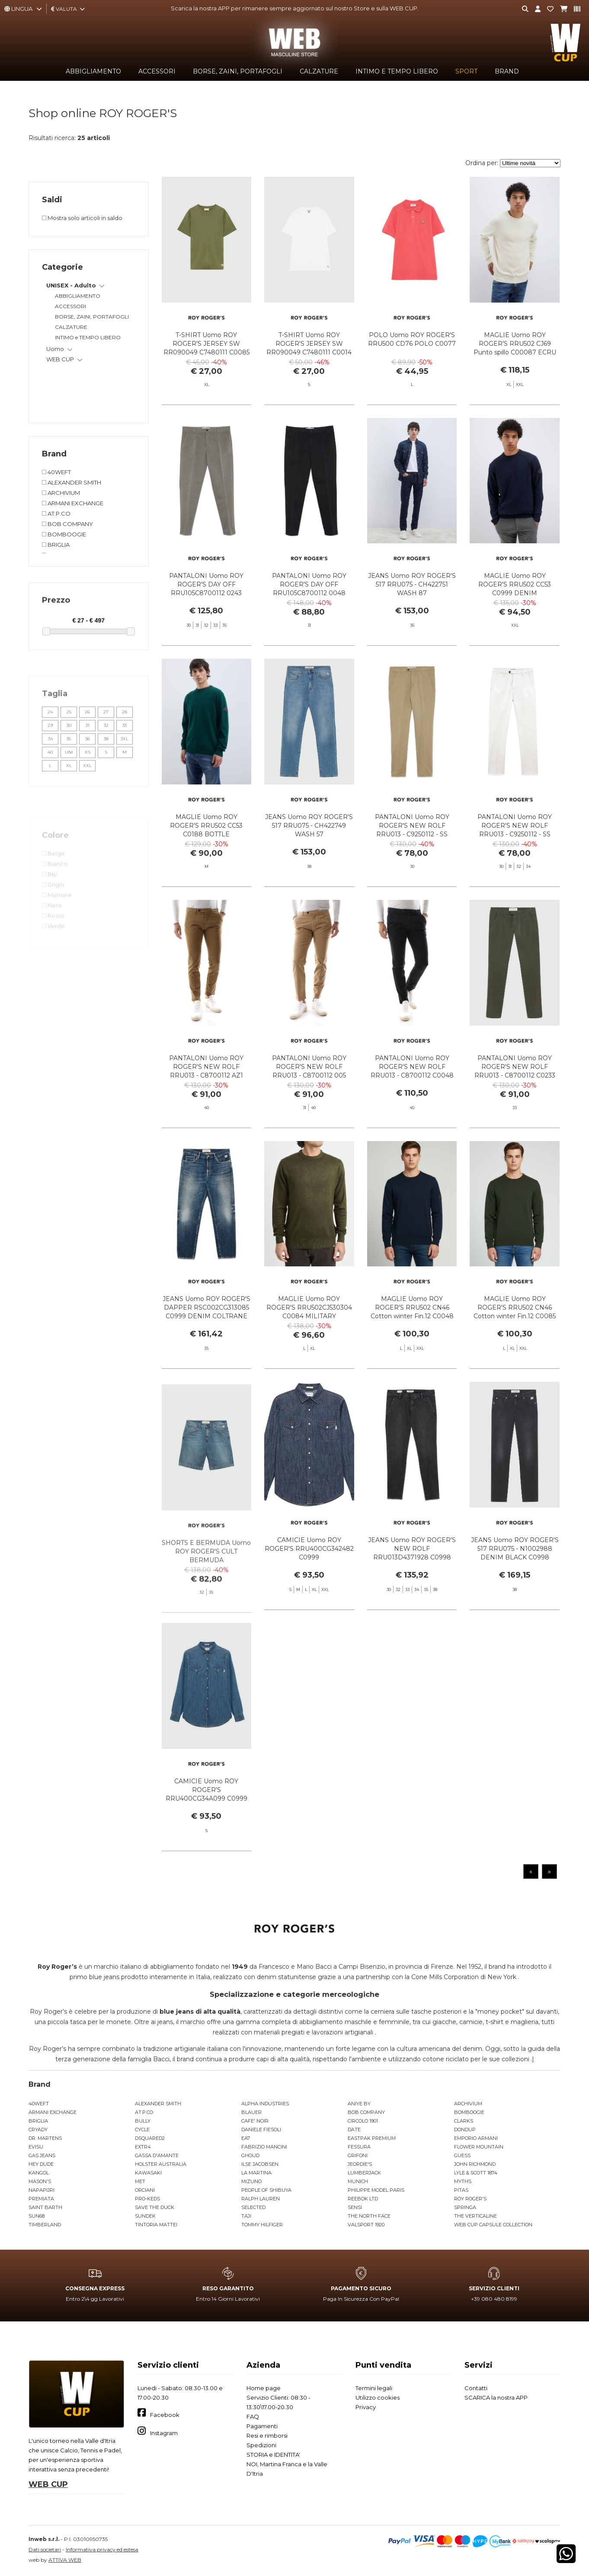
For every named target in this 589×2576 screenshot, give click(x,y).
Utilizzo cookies (377, 2397)
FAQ (252, 2416)
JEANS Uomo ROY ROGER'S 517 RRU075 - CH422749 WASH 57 (309, 853)
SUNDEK (145, 2216)
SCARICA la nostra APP (496, 2397)
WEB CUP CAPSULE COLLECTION (493, 2225)
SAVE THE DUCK (154, 2207)
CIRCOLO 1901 (363, 2121)
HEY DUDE (41, 2164)
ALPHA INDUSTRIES (265, 2104)
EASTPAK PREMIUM (372, 2138)
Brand (507, 71)
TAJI (246, 2216)
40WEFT (39, 2104)
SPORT (466, 71)
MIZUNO (251, 2181)
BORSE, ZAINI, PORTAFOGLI (237, 71)
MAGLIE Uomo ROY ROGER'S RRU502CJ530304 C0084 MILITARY (309, 1335)
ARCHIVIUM (468, 2104)
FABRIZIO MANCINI (264, 2147)
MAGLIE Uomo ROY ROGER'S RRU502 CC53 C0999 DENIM (514, 612)
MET (140, 2181)
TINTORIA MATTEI (156, 2225)
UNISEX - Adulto (71, 285)
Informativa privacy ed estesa (102, 2549)
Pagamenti (262, 2426)
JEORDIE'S (360, 2164)
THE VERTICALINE (475, 2216)
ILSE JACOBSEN (259, 2164)
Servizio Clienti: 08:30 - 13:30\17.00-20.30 (278, 2402)
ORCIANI (145, 2190)
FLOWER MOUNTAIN (478, 2147)
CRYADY (38, 2129)
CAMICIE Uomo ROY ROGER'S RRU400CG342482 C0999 (309, 1576)
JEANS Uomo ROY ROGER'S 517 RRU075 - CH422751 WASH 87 (412, 612)
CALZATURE (319, 71)
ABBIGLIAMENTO (93, 71)
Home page (263, 2388)
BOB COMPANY (366, 2112)
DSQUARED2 (150, 2138)
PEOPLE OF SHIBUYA (266, 2190)
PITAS (461, 2190)
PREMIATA (41, 2199)
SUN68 (37, 2216)
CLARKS (463, 2121)
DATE (354, 2129)
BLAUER (251, 2112)
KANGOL (39, 2173)
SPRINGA (465, 2207)
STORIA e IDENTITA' (273, 2454)
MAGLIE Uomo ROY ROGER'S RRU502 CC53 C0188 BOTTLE (206, 853)
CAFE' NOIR (255, 2121)
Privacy (365, 2407)
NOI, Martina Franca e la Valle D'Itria (286, 2469)
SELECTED (253, 2207)
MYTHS (462, 2181)
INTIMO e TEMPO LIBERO (396, 71)
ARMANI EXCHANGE (53, 2112)
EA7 (245, 2138)
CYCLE (142, 2129)
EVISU (36, 2147)
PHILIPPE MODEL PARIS (376, 2190)
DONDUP (465, 2129)
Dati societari (45, 2549)
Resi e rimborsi (267, 2435)
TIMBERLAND (45, 2225)
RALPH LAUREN (260, 2199)
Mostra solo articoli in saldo (82, 217)
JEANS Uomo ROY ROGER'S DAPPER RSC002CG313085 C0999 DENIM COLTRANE (206, 1335)
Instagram (164, 2432)
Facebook (164, 2414)
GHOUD (250, 2155)
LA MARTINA (256, 2173)
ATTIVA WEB (64, 2560)
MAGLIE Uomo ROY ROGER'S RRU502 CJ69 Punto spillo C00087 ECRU (515, 343)
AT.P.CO (144, 2112)
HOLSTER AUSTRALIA (160, 2164)
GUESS (462, 2155)
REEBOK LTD (363, 2199)
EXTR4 (143, 2147)
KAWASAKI (148, 2173)
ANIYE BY (359, 2104)
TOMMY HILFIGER (262, 2225)
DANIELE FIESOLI (261, 2129)
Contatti (475, 2388)
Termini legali (373, 2388)
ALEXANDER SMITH (158, 2104)
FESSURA (359, 2147)
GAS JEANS (42, 2155)
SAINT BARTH (45, 2207)
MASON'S (40, 2181)
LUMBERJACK (364, 2173)
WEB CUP (60, 359)
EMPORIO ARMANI (476, 2138)
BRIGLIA (38, 2121)
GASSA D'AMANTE (157, 2155)
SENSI (355, 2207)
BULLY (142, 2121)
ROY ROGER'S (470, 2199)
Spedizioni (261, 2445)
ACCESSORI (157, 71)
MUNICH (358, 2181)
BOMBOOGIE (469, 2112)
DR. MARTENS (45, 2138)
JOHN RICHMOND (475, 2164)
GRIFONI (358, 2155)
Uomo (55, 348)
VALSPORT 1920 (366, 2225)
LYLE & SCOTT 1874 (475, 2173)
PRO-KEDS (147, 2199)
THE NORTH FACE (369, 2216)
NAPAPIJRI (41, 2190)
